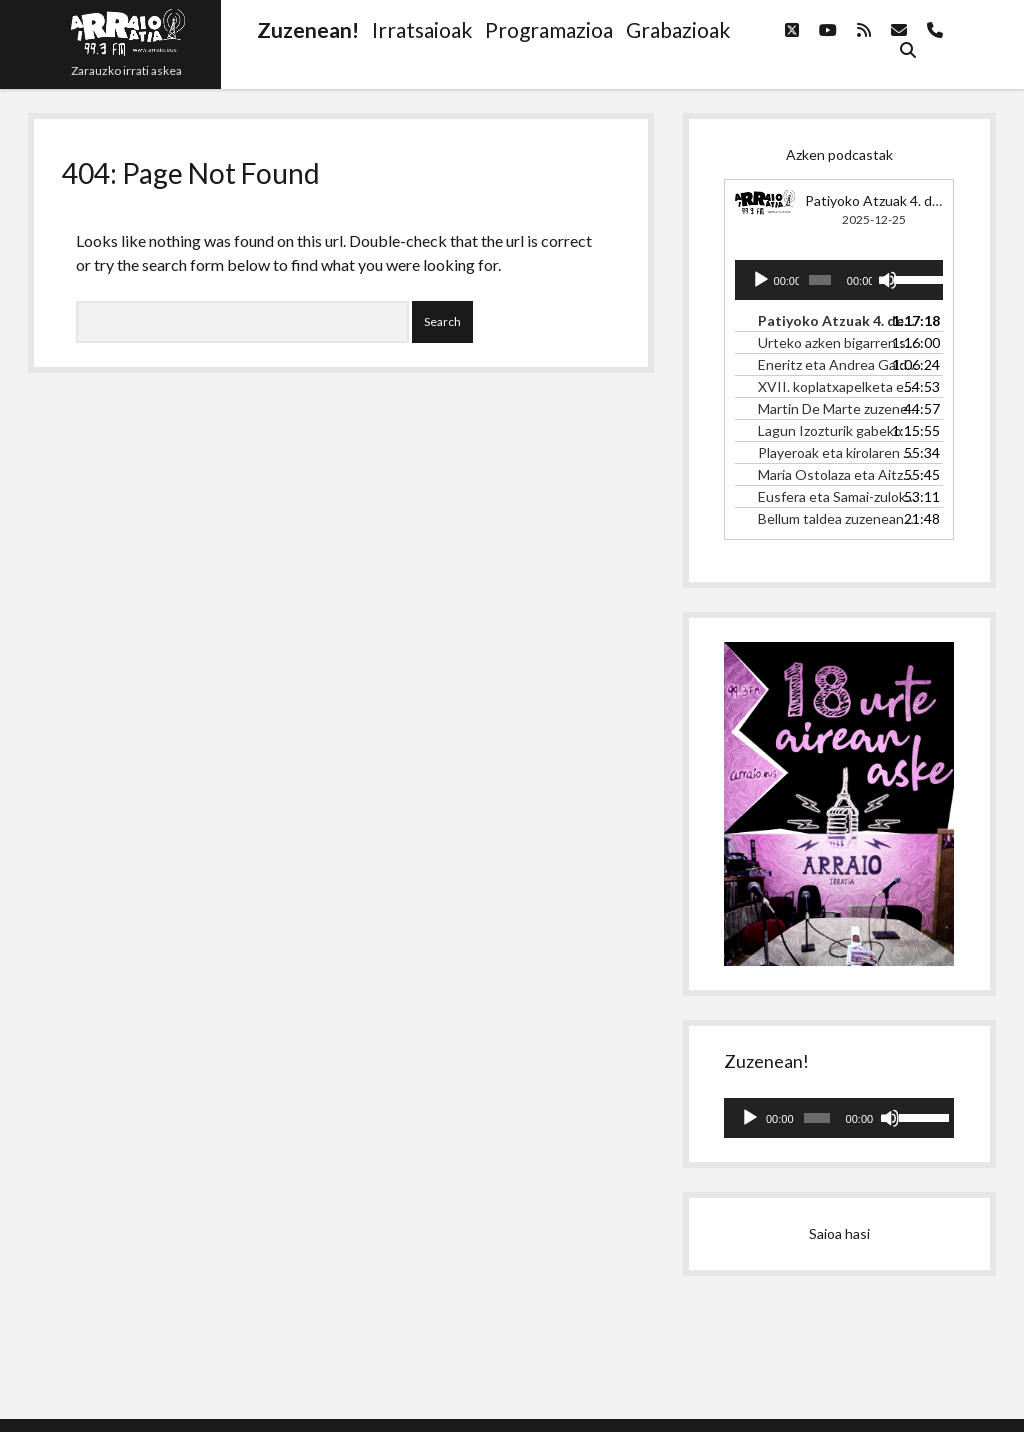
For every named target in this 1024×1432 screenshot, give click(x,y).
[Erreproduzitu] (761, 280)
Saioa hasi (839, 1233)
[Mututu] (888, 280)
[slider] (820, 280)
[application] (839, 280)
